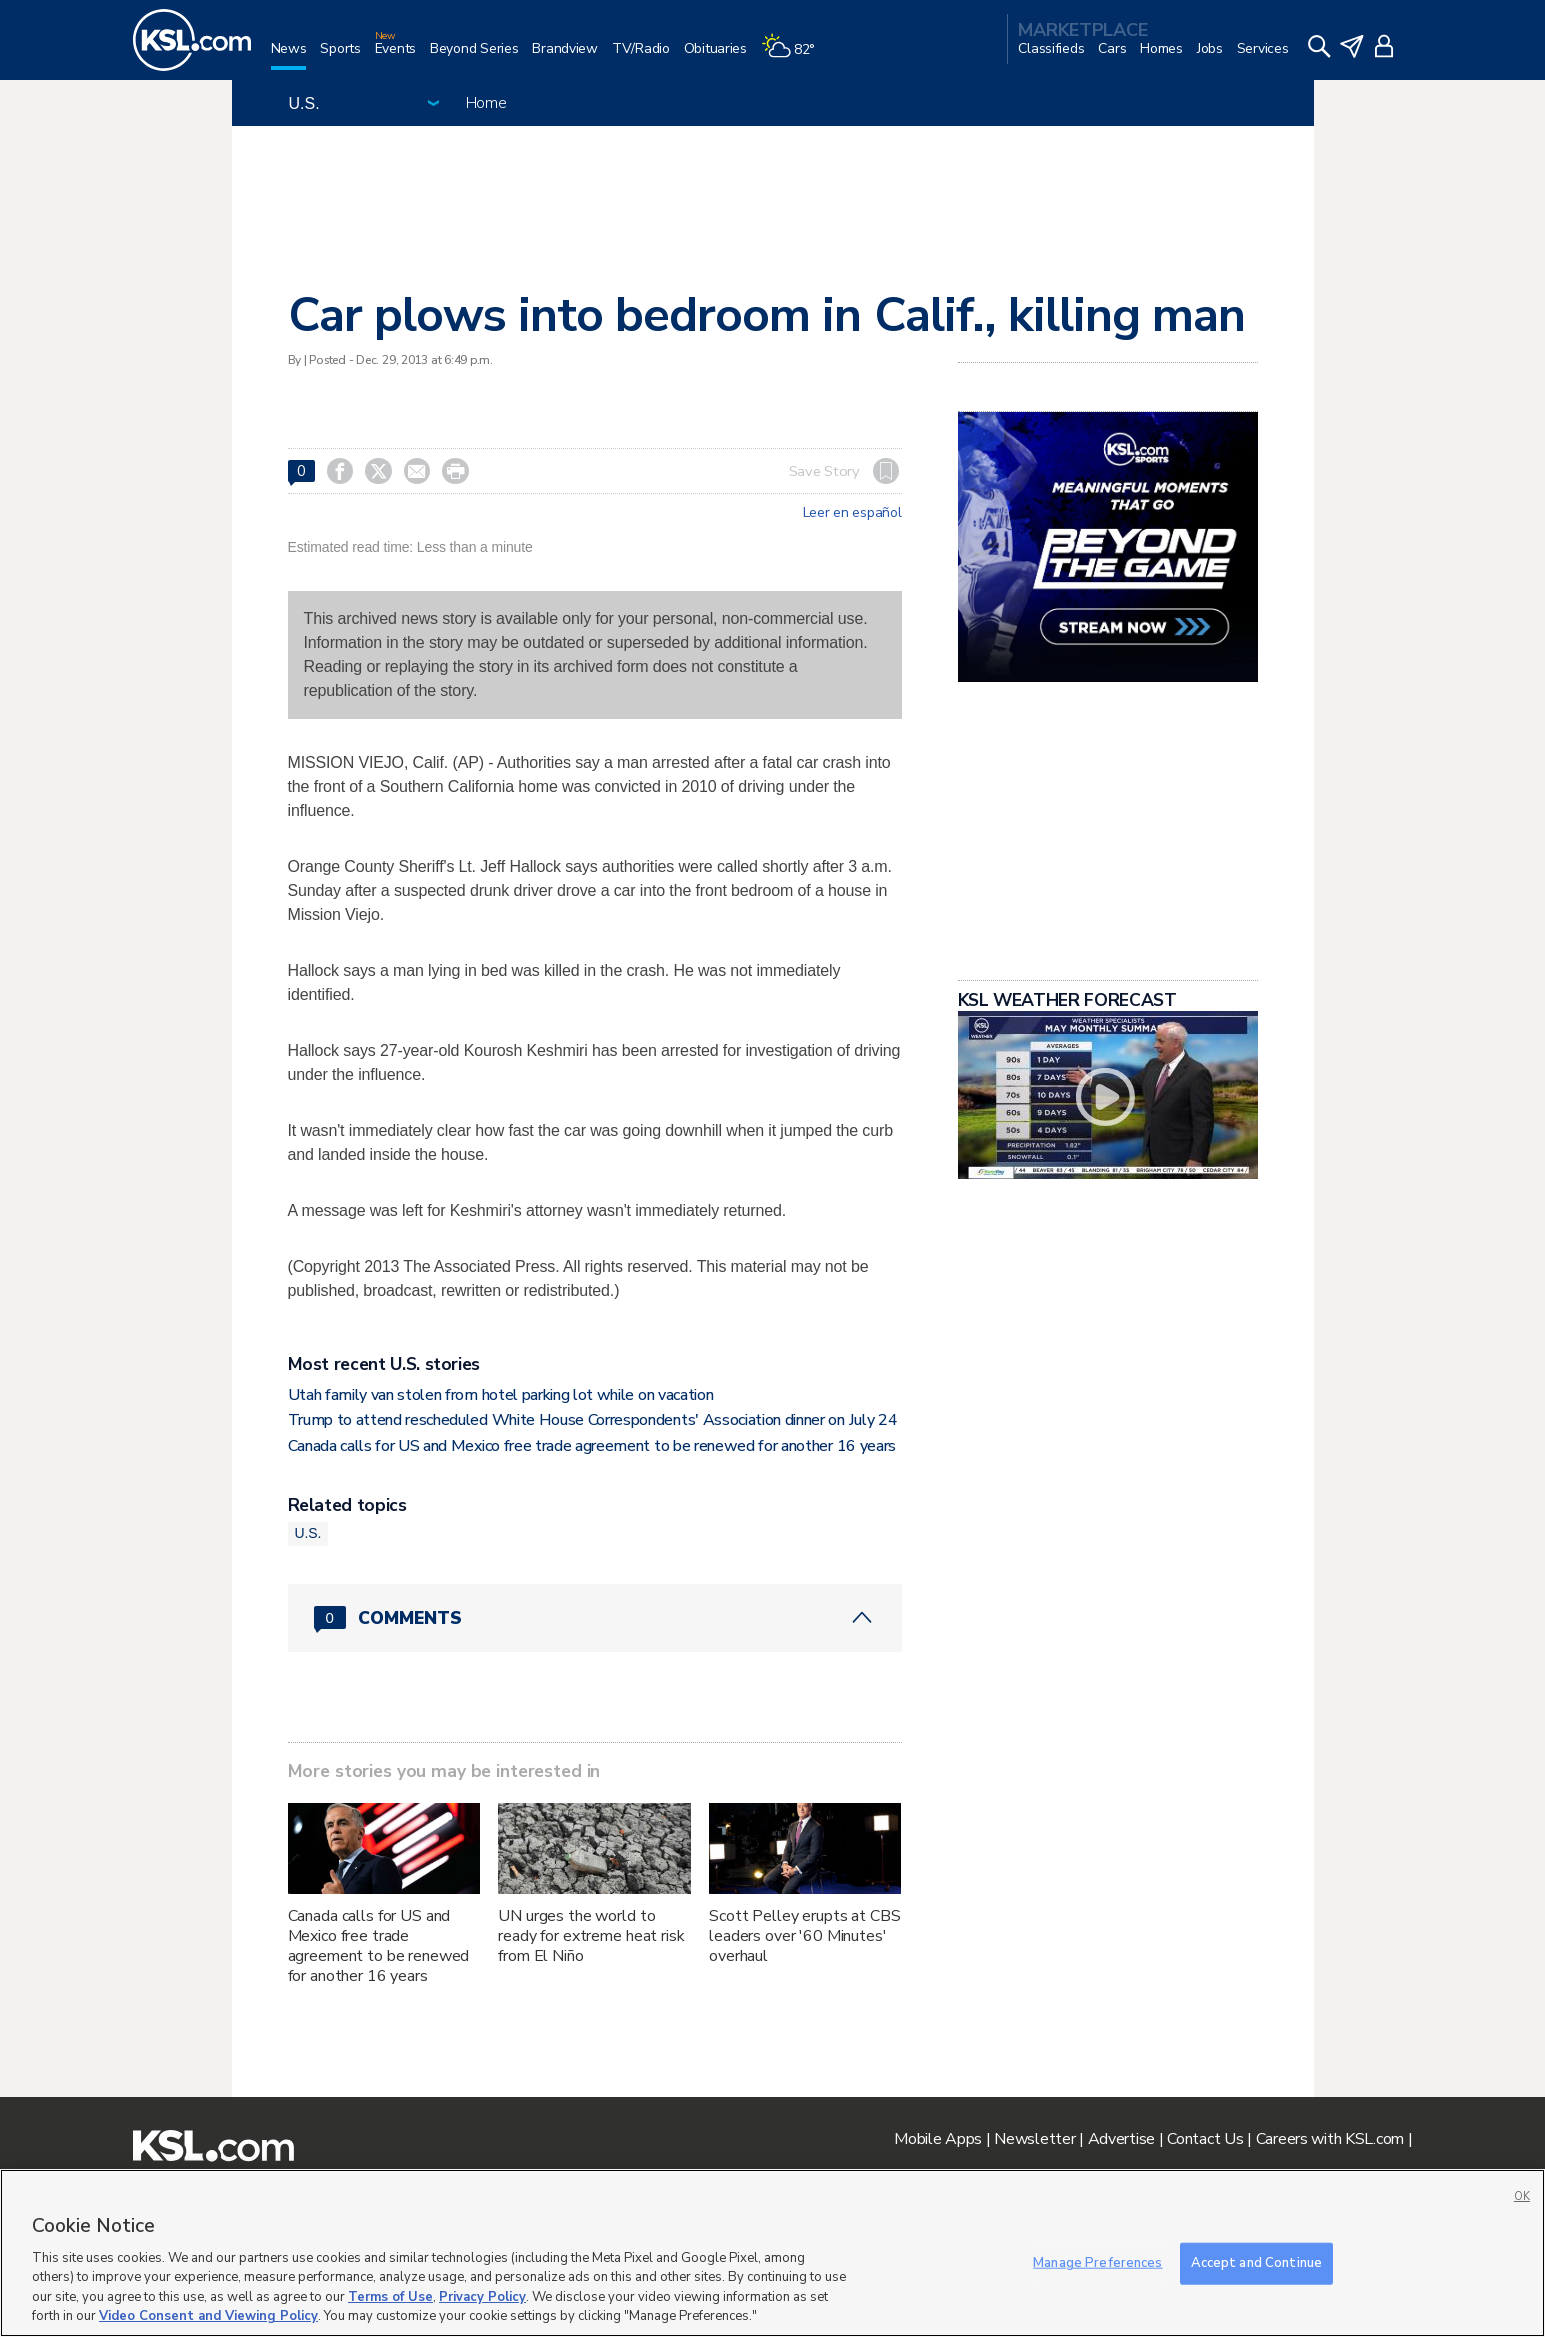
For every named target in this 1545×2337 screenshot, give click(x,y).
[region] (772, 2253)
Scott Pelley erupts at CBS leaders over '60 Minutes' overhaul (804, 1936)
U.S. (308, 1533)
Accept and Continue (1256, 2263)
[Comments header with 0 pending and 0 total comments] (595, 1618)
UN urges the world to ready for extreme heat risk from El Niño (591, 1936)
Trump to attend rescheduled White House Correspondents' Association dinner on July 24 (593, 1420)
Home (486, 103)
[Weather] (795, 56)
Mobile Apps (938, 2139)
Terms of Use (390, 2297)
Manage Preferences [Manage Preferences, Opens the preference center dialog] (1097, 2263)
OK (1522, 2196)
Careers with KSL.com (1330, 2139)
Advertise (1121, 2139)
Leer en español (852, 513)
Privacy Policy (482, 2297)
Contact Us (1205, 2139)
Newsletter (1034, 2139)
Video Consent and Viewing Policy (208, 2316)
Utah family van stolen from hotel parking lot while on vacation (501, 1395)
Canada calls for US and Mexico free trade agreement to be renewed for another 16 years (592, 1446)
